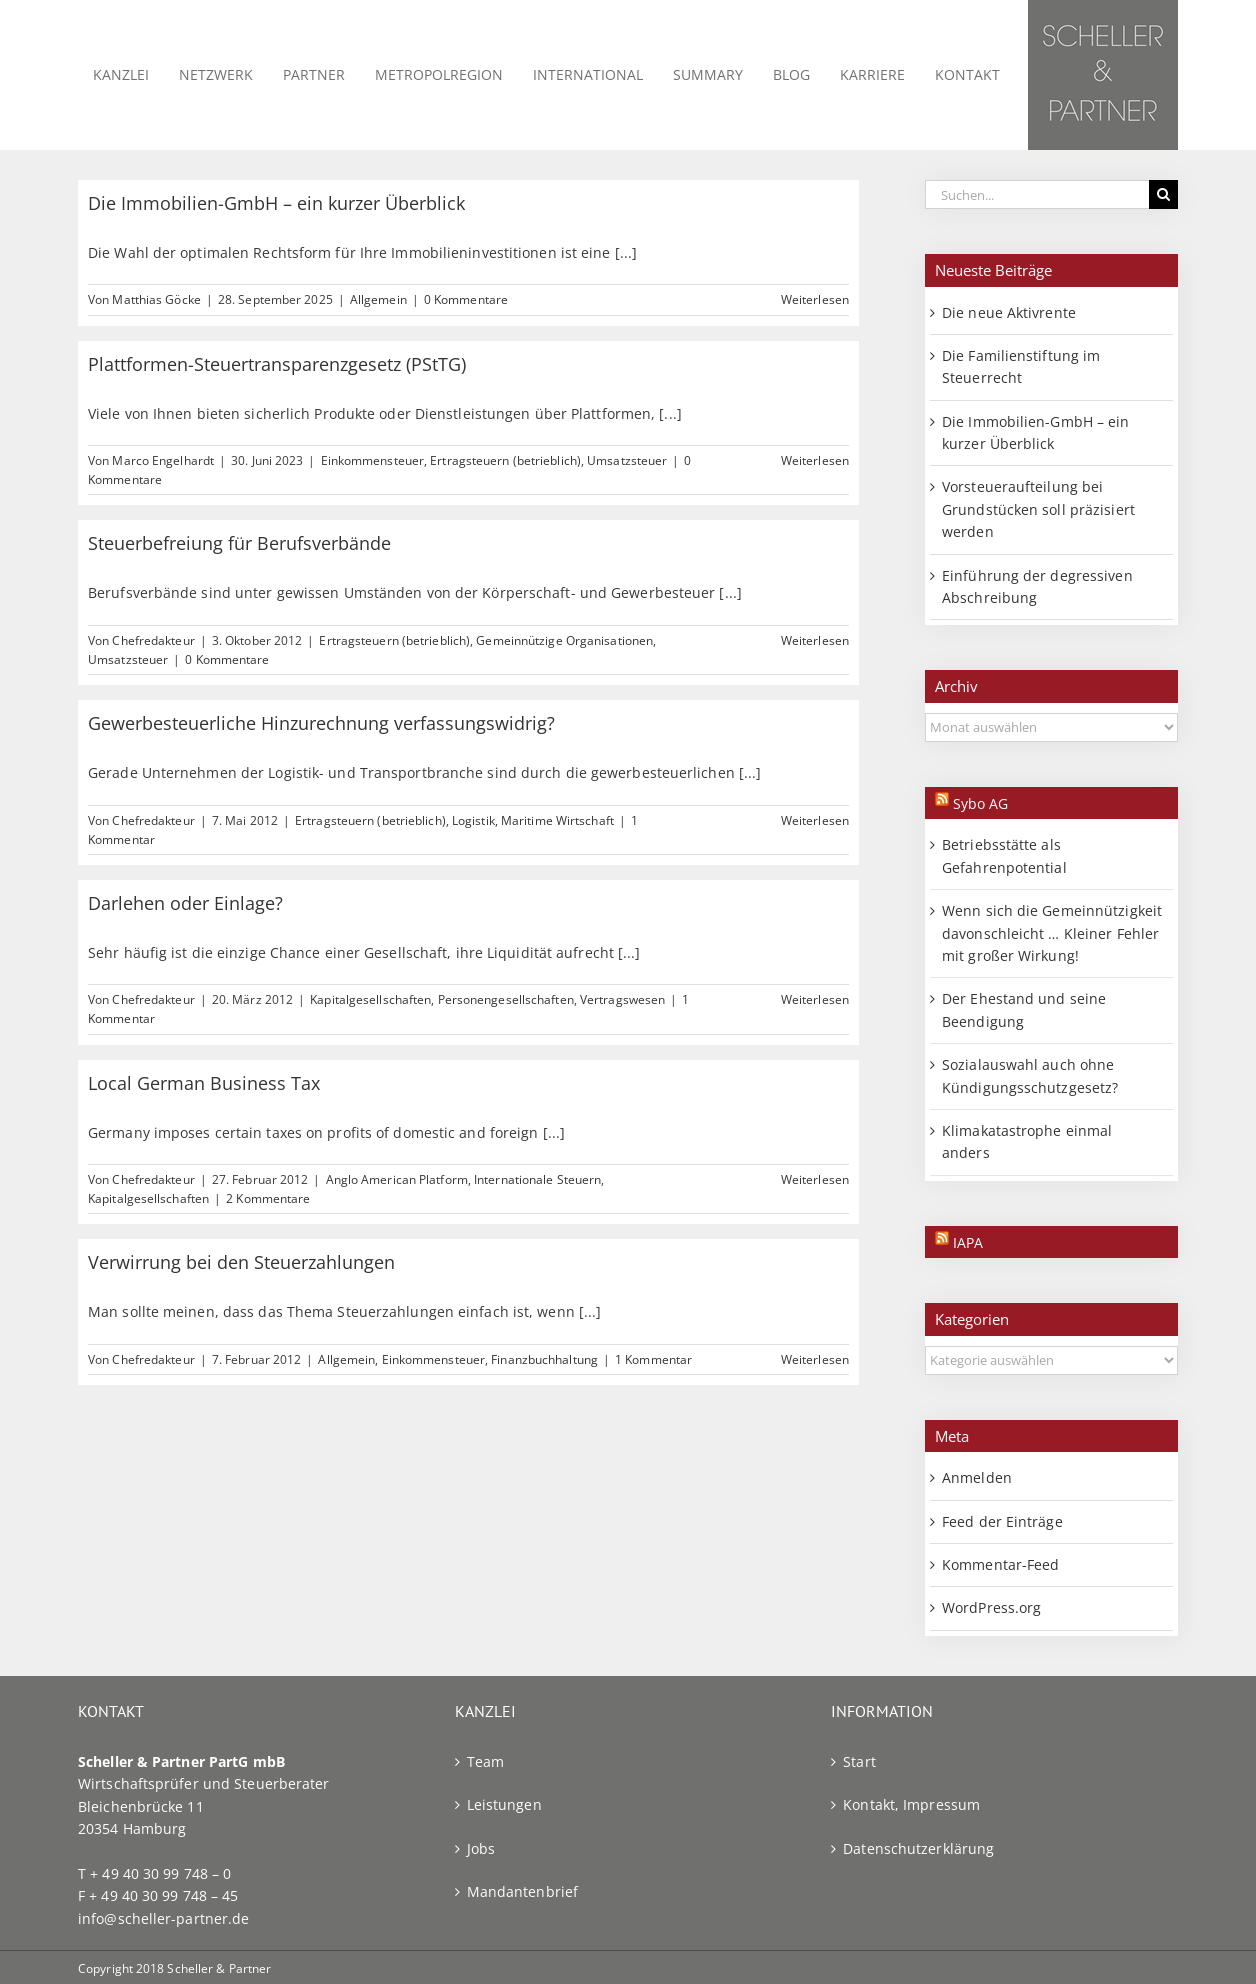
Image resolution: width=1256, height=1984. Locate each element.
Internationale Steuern (537, 1179)
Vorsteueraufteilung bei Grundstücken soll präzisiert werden (1038, 509)
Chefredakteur (153, 640)
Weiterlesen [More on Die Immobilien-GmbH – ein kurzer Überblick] (815, 299)
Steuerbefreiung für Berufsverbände (239, 543)
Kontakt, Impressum (911, 1804)
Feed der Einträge (1002, 1521)
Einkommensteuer (373, 460)
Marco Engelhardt (163, 460)
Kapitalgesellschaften (370, 999)
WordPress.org (991, 1607)
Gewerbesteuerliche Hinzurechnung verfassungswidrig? (321, 723)
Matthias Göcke (156, 299)
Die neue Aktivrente (1009, 312)
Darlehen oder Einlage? (185, 903)
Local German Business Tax (204, 1083)
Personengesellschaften (506, 999)
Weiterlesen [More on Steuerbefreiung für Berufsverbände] (815, 640)
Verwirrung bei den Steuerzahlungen (241, 1262)
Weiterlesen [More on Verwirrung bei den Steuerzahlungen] (815, 1359)
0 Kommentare (466, 299)
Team (485, 1761)
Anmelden (977, 1477)
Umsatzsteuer (627, 460)
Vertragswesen (622, 999)
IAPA (968, 1242)
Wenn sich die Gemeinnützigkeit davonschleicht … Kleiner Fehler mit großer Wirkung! (1052, 933)
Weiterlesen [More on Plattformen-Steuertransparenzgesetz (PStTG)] (815, 460)
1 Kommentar (653, 1359)
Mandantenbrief (522, 1891)
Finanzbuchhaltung (544, 1359)
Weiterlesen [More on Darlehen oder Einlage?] (815, 999)
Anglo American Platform (397, 1179)
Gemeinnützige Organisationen (564, 640)
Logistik (473, 820)
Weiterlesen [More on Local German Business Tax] (815, 1179)
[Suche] (1163, 194)
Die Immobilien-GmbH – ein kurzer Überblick (276, 203)
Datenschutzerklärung (918, 1848)
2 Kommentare (268, 1198)
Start (859, 1761)
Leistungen (504, 1804)
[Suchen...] (1037, 194)
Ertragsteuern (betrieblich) (505, 460)
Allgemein (378, 299)
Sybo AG (980, 803)
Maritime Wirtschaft (557, 820)
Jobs (481, 1848)
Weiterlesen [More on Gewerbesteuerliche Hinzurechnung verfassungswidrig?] (815, 820)
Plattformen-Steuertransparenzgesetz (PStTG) (277, 364)
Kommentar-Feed (1000, 1564)
